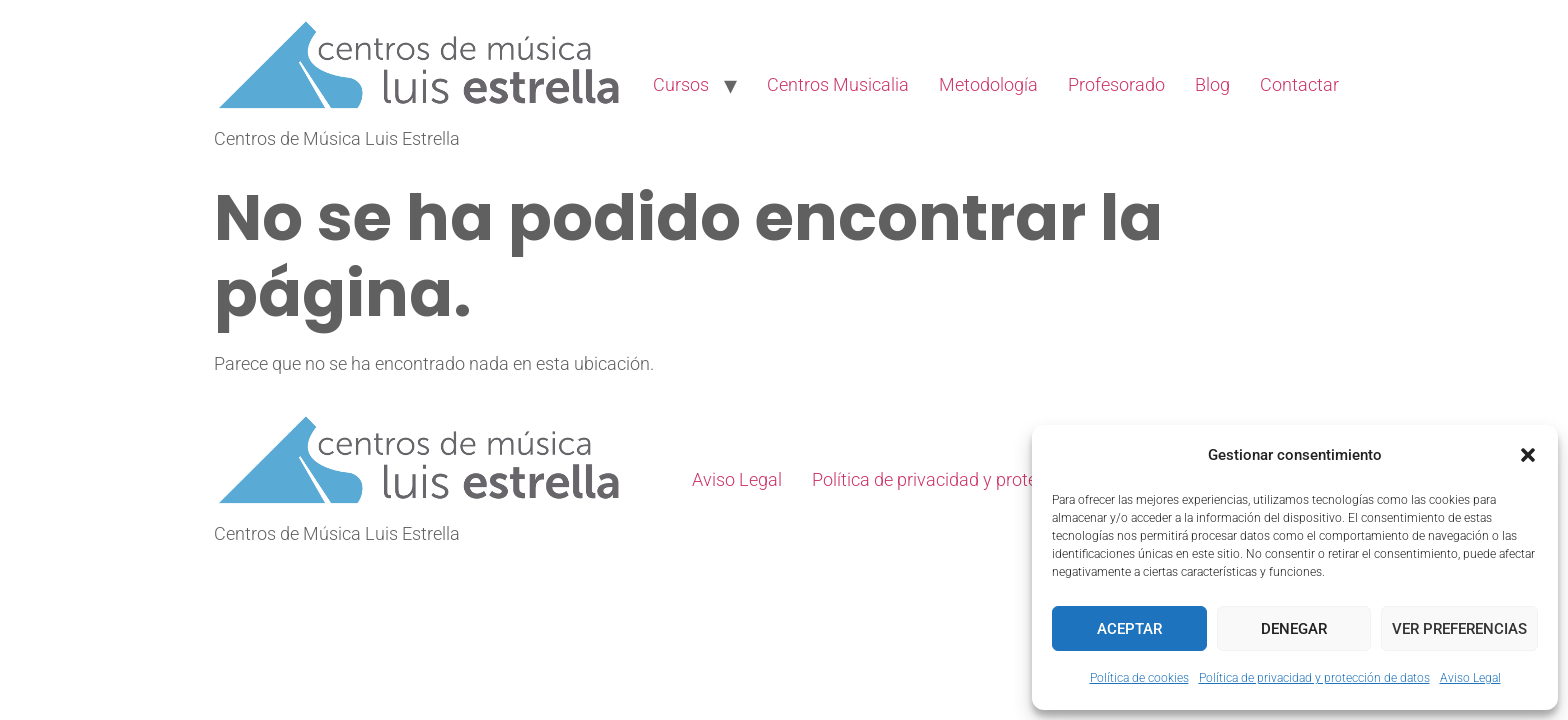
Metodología (988, 85)
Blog (1212, 85)
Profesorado (1116, 85)
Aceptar (1129, 629)
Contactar (1299, 85)
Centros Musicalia (838, 85)
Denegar (1294, 629)
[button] (1528, 455)
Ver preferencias (1459, 629)
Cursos (681, 85)
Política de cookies (1139, 678)
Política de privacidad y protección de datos (1314, 678)
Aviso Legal (1470, 678)
